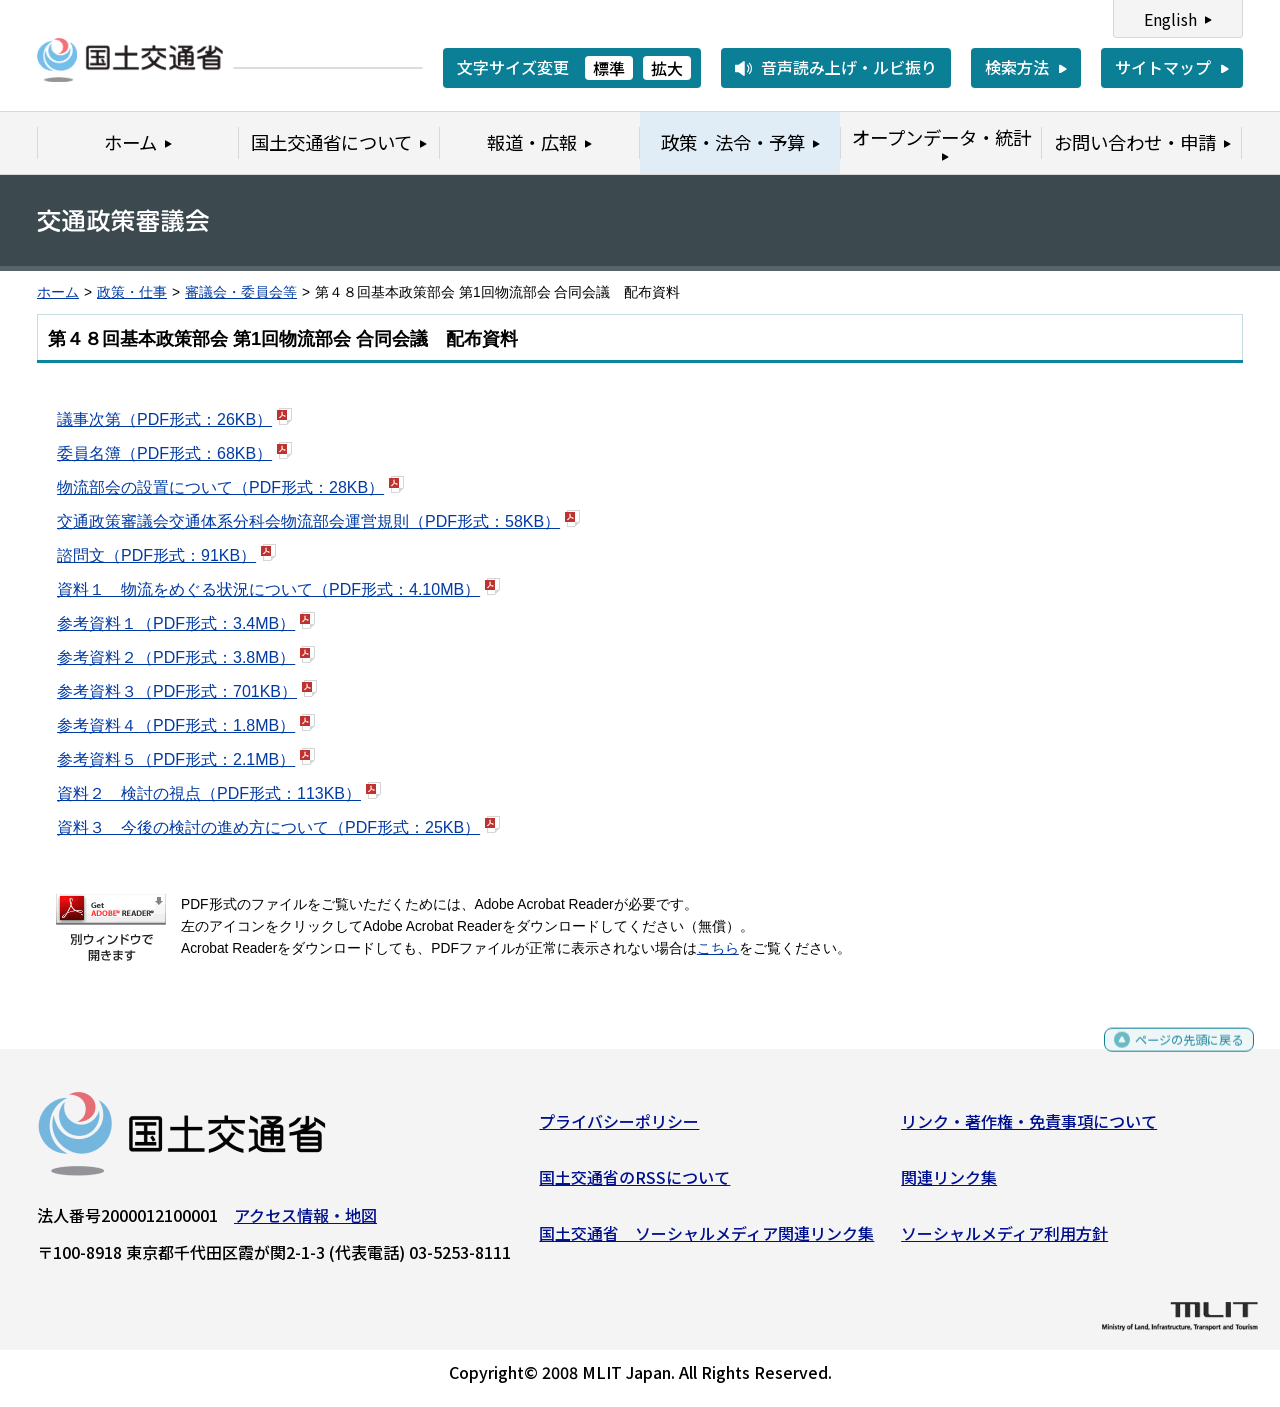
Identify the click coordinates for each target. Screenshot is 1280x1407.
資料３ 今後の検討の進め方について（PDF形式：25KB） (268, 827)
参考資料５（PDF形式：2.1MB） (176, 759)
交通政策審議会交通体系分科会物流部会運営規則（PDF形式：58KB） (308, 521)
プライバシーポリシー (619, 1129)
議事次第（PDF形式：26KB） (164, 419)
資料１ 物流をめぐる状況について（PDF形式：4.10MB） (268, 589)
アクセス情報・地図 (305, 1223)
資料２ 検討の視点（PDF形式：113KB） (209, 793)
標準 (609, 68)
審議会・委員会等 (241, 292)
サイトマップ (1163, 67)
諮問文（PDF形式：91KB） (156, 555)
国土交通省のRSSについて (634, 1185)
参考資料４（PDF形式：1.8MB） (176, 725)
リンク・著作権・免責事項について (1029, 1129)
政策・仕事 (132, 292)
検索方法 (1017, 67)
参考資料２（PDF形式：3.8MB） (176, 657)
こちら (718, 948)
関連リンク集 (949, 1185)
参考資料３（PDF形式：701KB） (177, 691)
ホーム (58, 292)
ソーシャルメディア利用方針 (1004, 1240)
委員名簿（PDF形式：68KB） (164, 453)
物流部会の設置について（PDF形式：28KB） (220, 487)
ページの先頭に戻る (1172, 1056)
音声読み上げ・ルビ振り (849, 67)
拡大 (667, 68)
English (1170, 19)
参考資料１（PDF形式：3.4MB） (176, 623)
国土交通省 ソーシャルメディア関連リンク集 (706, 1240)
